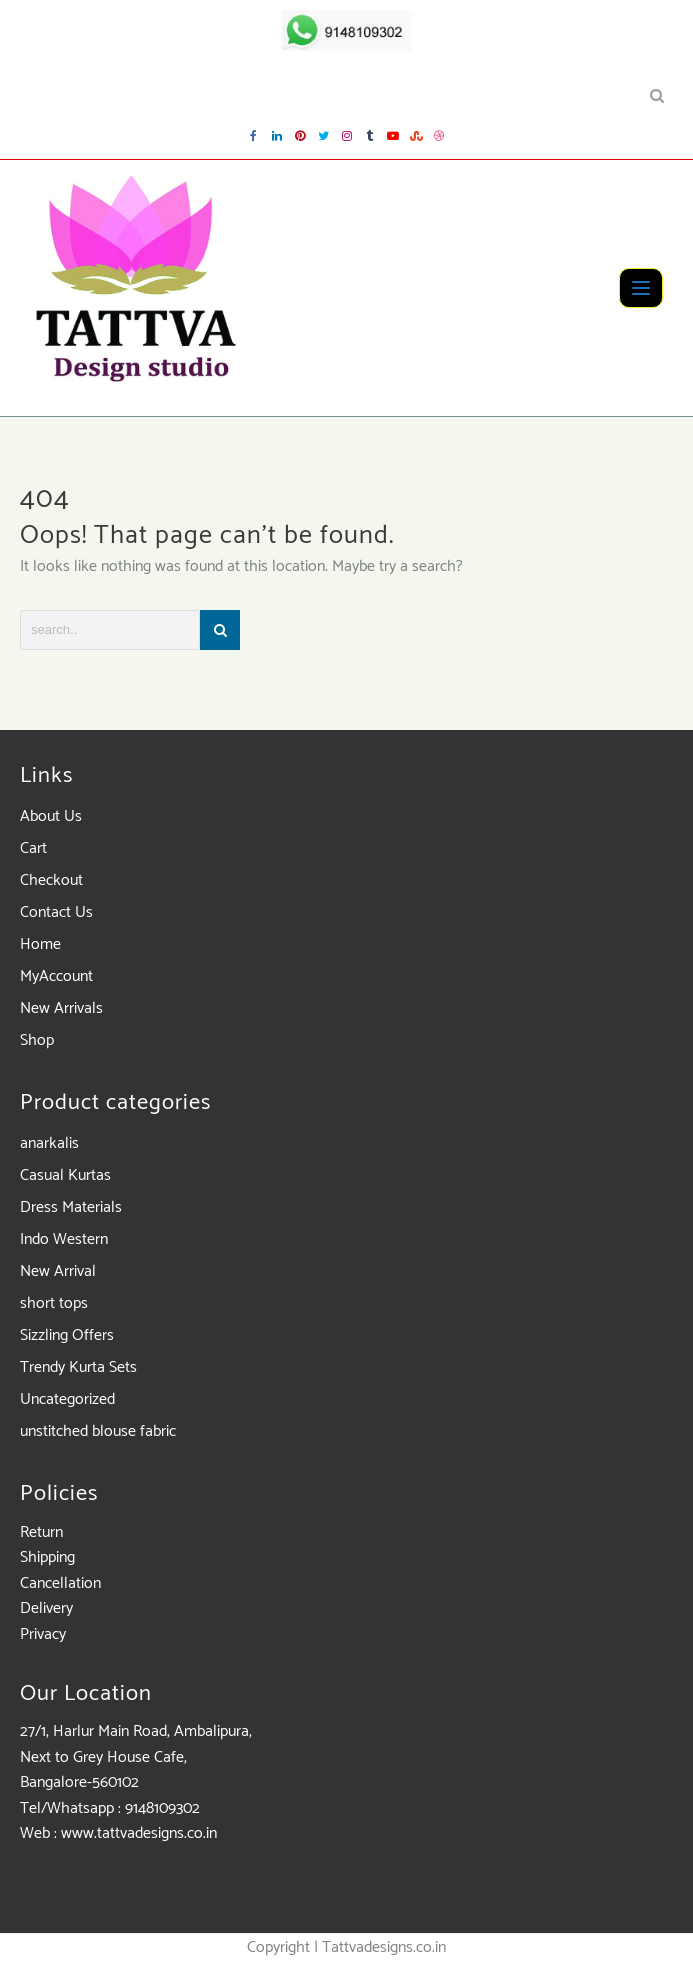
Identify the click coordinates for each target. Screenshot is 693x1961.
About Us (51, 816)
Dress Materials (71, 1207)
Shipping (47, 1557)
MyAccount (56, 976)
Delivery (46, 1608)
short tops (54, 1303)
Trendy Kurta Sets (78, 1367)
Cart (33, 848)
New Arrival (58, 1271)
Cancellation (60, 1583)
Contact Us (56, 912)
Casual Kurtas (65, 1175)
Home (40, 944)
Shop (37, 1040)
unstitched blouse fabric (98, 1431)
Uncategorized (67, 1399)
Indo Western (64, 1239)
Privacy (43, 1634)
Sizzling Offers (67, 1335)
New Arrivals (61, 1008)
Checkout (51, 880)
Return (41, 1532)
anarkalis (49, 1143)
